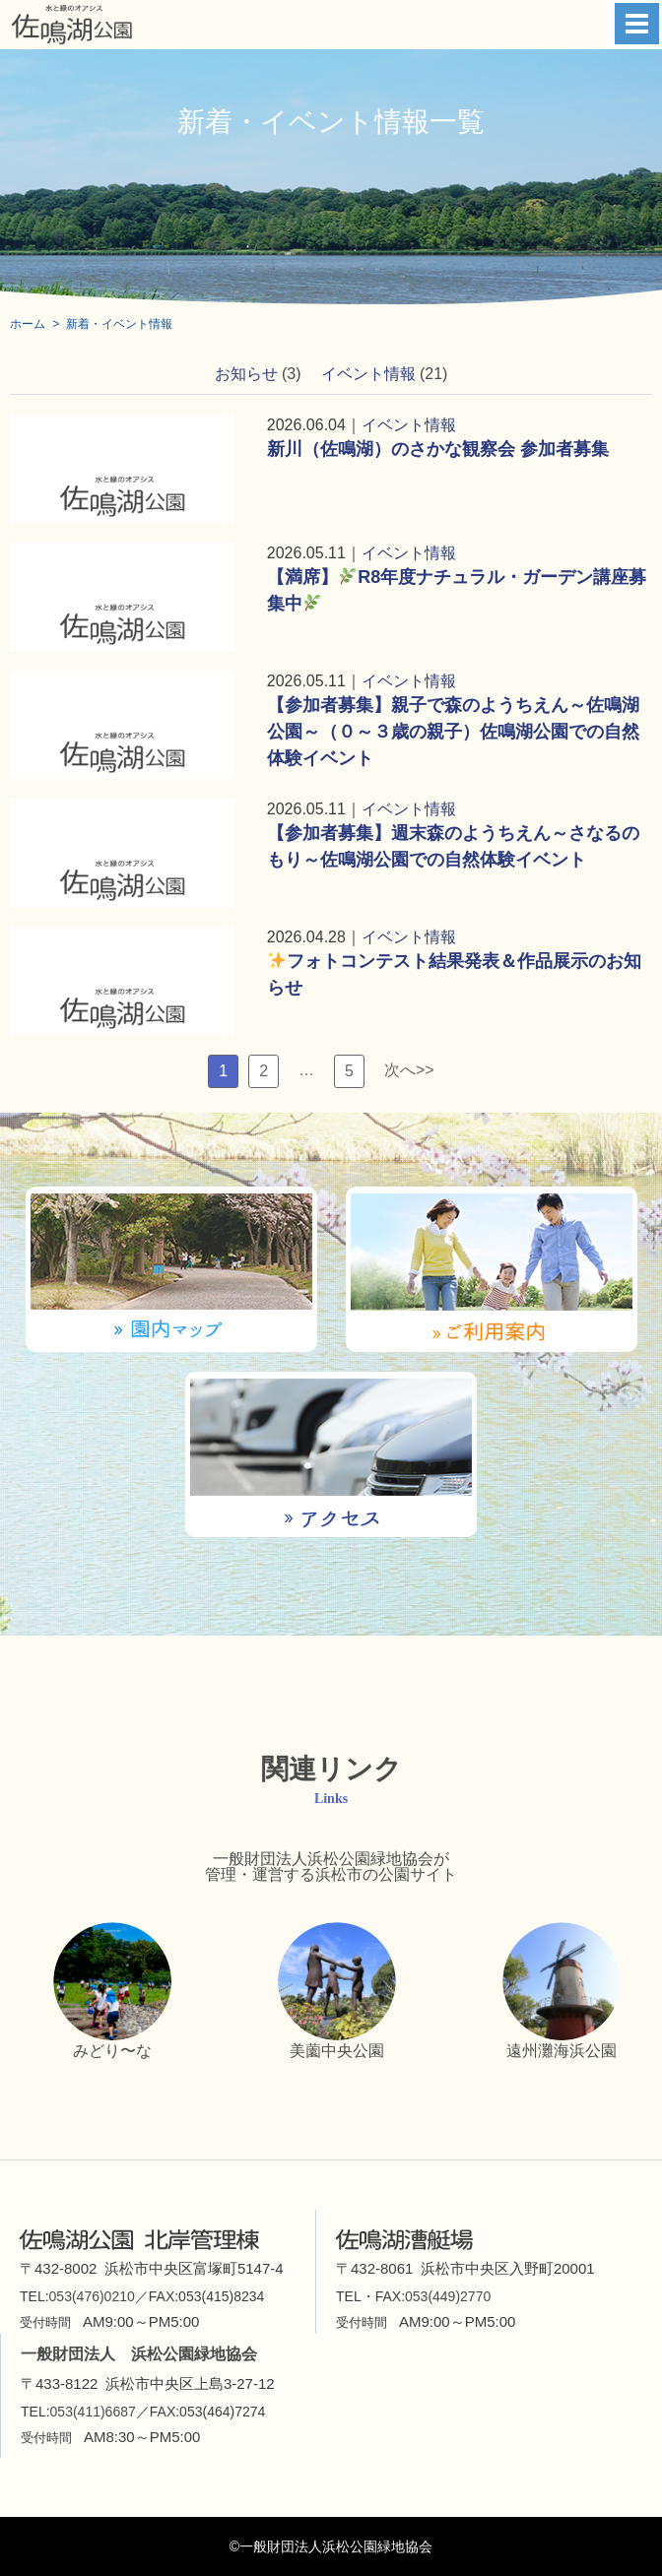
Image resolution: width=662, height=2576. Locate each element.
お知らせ (246, 373)
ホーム (27, 324)
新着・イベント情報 (119, 324)
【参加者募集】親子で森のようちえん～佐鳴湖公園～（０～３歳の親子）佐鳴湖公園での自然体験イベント (453, 731)
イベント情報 (368, 373)
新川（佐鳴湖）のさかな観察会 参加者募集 (438, 449)
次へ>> (409, 1070)
